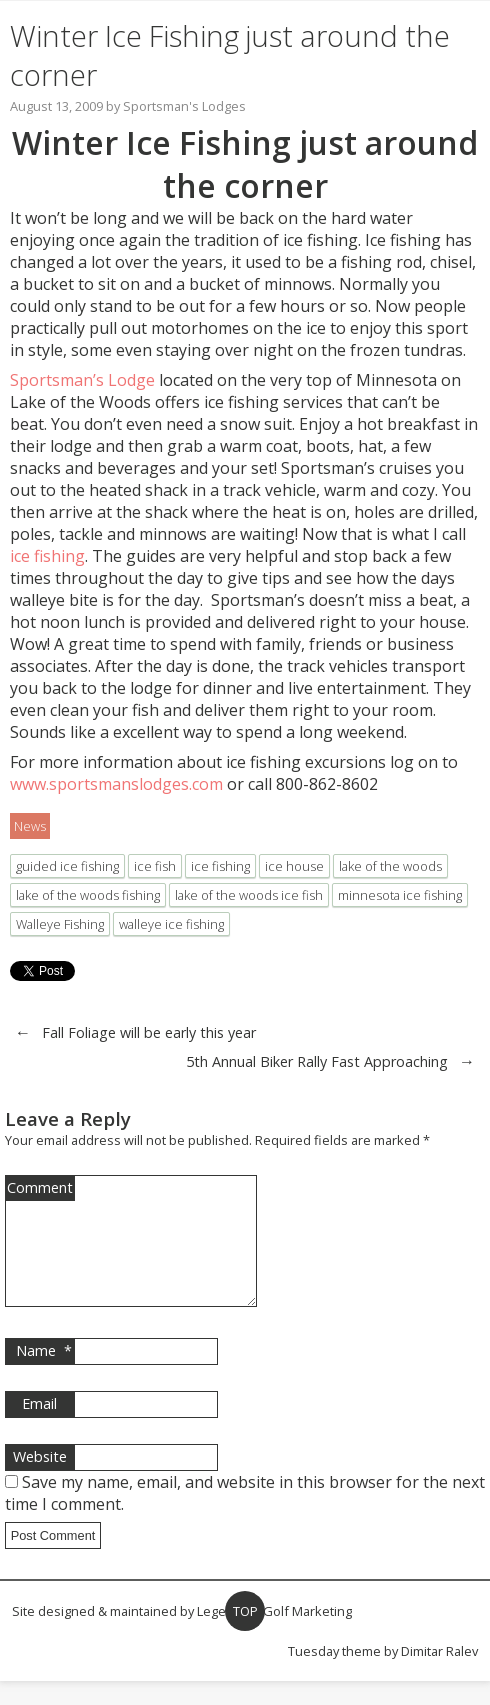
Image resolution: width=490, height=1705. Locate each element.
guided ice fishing (67, 866)
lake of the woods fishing (88, 895)
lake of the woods (390, 866)
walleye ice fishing (171, 924)
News (30, 826)
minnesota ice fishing (400, 895)
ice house (294, 866)
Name (44, 1375)
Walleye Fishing (60, 924)
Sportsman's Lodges (184, 106)
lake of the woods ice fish (249, 895)
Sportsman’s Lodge (84, 380)
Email (39, 1427)
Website (40, 1480)
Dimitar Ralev (439, 1675)
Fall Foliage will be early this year (149, 1032)
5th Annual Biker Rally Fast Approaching (317, 1061)
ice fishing (47, 556)
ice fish (155, 866)
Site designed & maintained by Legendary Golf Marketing (182, 1635)
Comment (40, 1187)
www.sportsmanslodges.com (116, 784)
